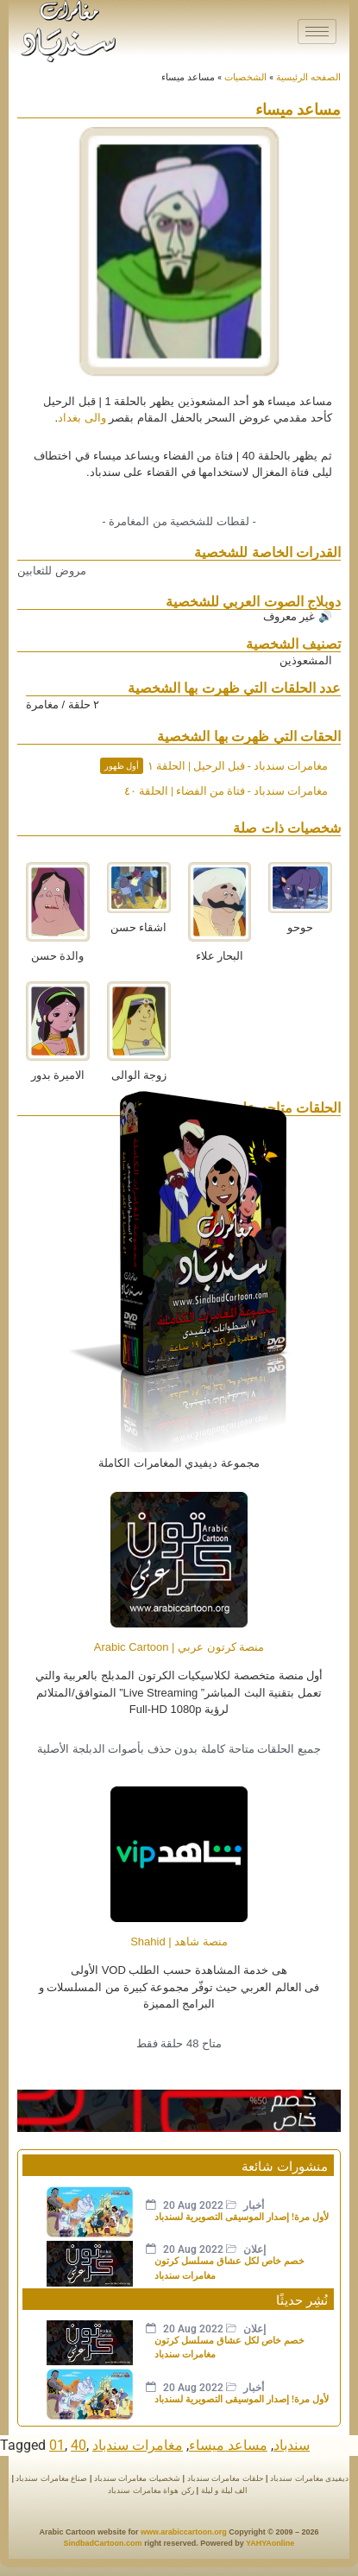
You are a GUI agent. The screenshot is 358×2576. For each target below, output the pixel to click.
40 (78, 2445)
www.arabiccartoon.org (184, 2532)
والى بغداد (82, 417)
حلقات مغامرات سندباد (225, 2478)
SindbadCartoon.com (103, 2543)
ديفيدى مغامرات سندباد (309, 2478)
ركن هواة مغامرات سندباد (151, 2490)
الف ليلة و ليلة (223, 2490)
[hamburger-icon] (317, 31)
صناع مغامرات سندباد (51, 2478)
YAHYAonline (270, 2543)
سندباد (291, 2445)
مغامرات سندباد (137, 2445)
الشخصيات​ (245, 77)
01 (57, 2445)
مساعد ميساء (228, 2445)
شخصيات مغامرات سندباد (137, 2478)
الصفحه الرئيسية (308, 77)
